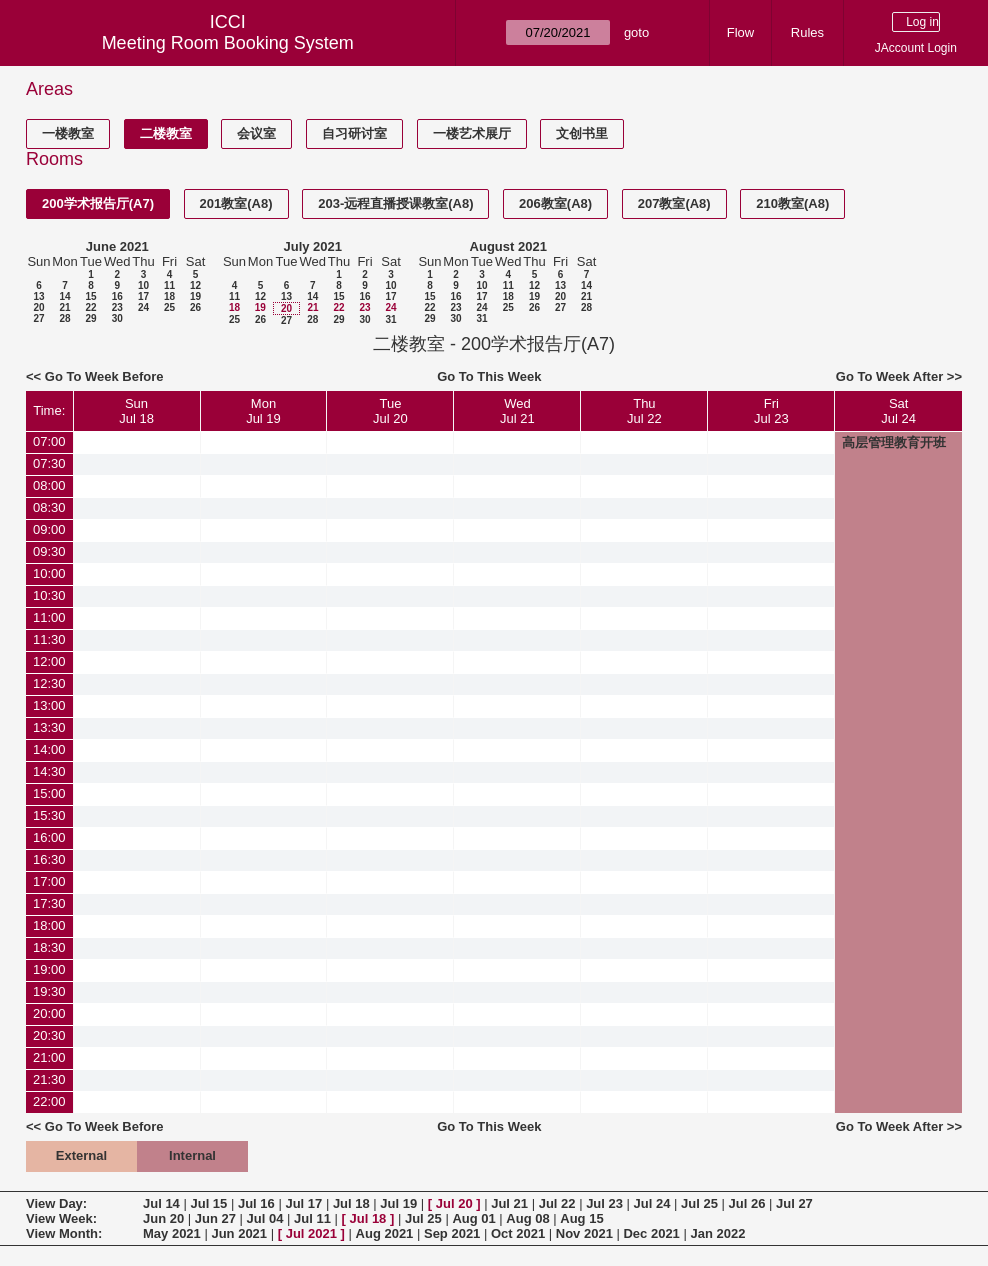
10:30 (49, 595)
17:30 (49, 903)
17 (143, 296)
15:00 (49, 793)
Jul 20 (454, 1203)
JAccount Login (916, 48)
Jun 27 (215, 1218)
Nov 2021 (584, 1233)
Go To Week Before (104, 376)
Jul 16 (256, 1203)
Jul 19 (398, 1203)
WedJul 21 (517, 411)
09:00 (49, 529)
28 (64, 318)
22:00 (49, 1101)
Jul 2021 (311, 1233)
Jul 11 (312, 1218)
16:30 (49, 859)
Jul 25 (699, 1203)
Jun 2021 (239, 1233)
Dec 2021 (651, 1233)
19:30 (49, 991)
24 (143, 307)
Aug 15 (581, 1218)
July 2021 (312, 246)
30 (117, 318)
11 (169, 285)
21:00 (49, 1057)
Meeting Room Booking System (228, 43)
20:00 (49, 1013)
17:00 (49, 881)
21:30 (49, 1079)
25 (169, 307)
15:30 (49, 815)
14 (64, 296)
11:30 (49, 639)
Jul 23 (604, 1203)
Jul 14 (161, 1203)
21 (64, 307)
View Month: (64, 1233)
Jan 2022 (717, 1233)
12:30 (49, 683)
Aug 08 (527, 1218)
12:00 (49, 661)
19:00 (49, 969)
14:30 (49, 771)
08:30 (49, 507)
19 (195, 296)
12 (195, 285)
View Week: (61, 1218)
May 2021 (172, 1233)
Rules (807, 32)
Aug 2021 (385, 1233)
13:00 (49, 705)
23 (117, 307)
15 (90, 296)
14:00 (49, 749)
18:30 (49, 947)
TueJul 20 (390, 411)
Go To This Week (489, 376)
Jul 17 (303, 1203)
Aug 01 (473, 1218)
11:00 (49, 617)
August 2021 (508, 246)
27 (38, 318)
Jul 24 (652, 1203)
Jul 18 (351, 1203)
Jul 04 (265, 1218)
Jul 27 (794, 1203)
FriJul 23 (771, 411)
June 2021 (117, 246)
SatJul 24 (898, 411)
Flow (740, 32)
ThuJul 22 (644, 411)
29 (90, 318)
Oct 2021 (518, 1233)
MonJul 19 (263, 411)
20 (38, 307)
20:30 (49, 1035)
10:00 (49, 573)
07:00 (49, 441)
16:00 (49, 837)
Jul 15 (208, 1203)
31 (390, 319)
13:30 (49, 727)
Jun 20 (163, 1218)
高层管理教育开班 (894, 442)
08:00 (49, 485)
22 (90, 307)
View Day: (56, 1203)
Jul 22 (557, 1203)
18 (169, 296)
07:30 (49, 463)
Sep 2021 (452, 1233)
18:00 (49, 925)
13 (38, 296)
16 (117, 296)
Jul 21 (509, 1203)
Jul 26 (747, 1203)
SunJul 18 (136, 411)
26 (195, 307)
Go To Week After (889, 376)
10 (143, 285)
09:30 (49, 551)
